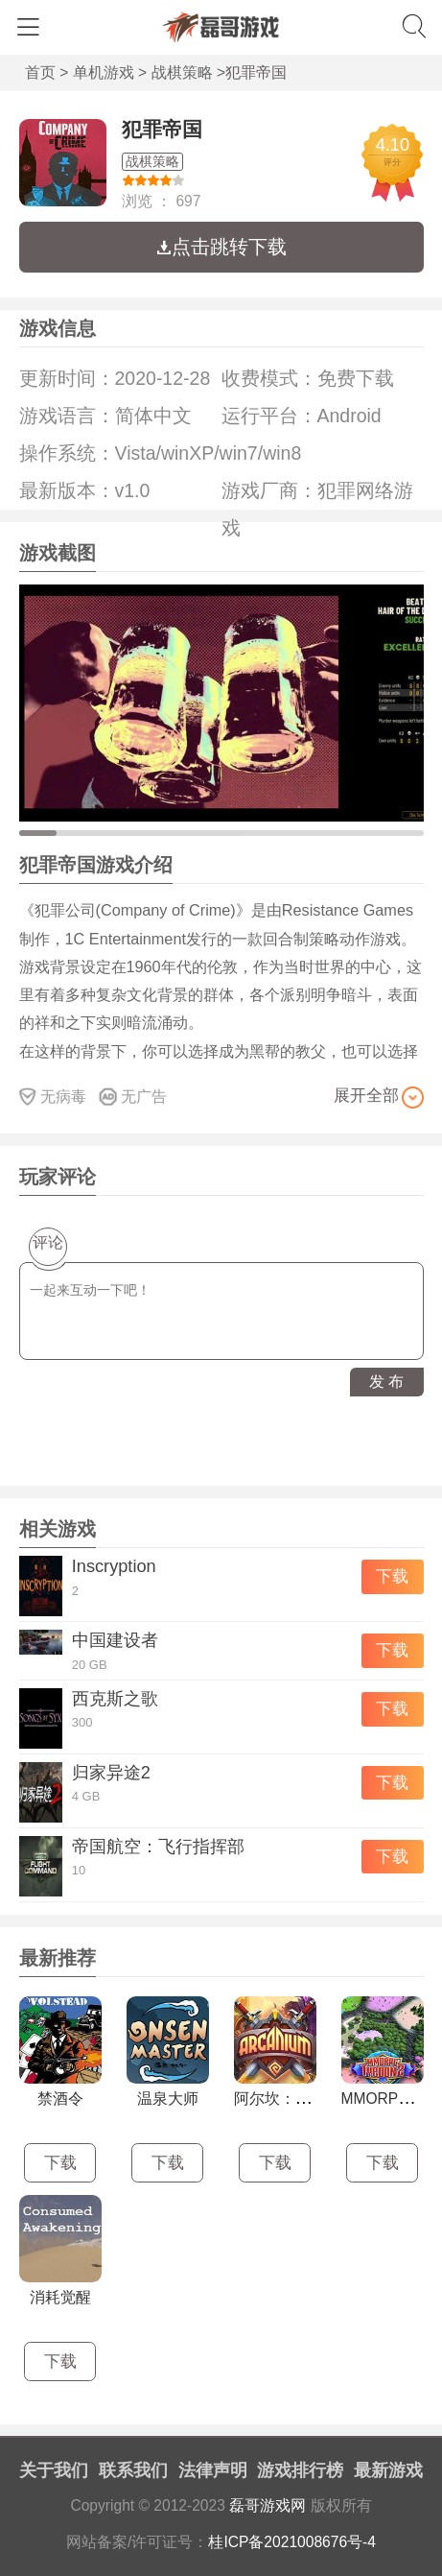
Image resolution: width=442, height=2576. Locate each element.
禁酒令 (60, 2098)
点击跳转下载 (221, 246)
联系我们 (133, 2470)
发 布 (386, 1381)
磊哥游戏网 (267, 2505)
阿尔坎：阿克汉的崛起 (310, 2098)
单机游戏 (103, 72)
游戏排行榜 (300, 2470)
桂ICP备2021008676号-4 (292, 2542)
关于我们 (53, 2470)
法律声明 (212, 2470)
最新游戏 (388, 2470)
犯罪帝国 (162, 129)
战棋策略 (182, 72)
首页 (40, 72)
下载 (392, 1576)
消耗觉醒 (60, 2297)
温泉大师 (167, 2098)
